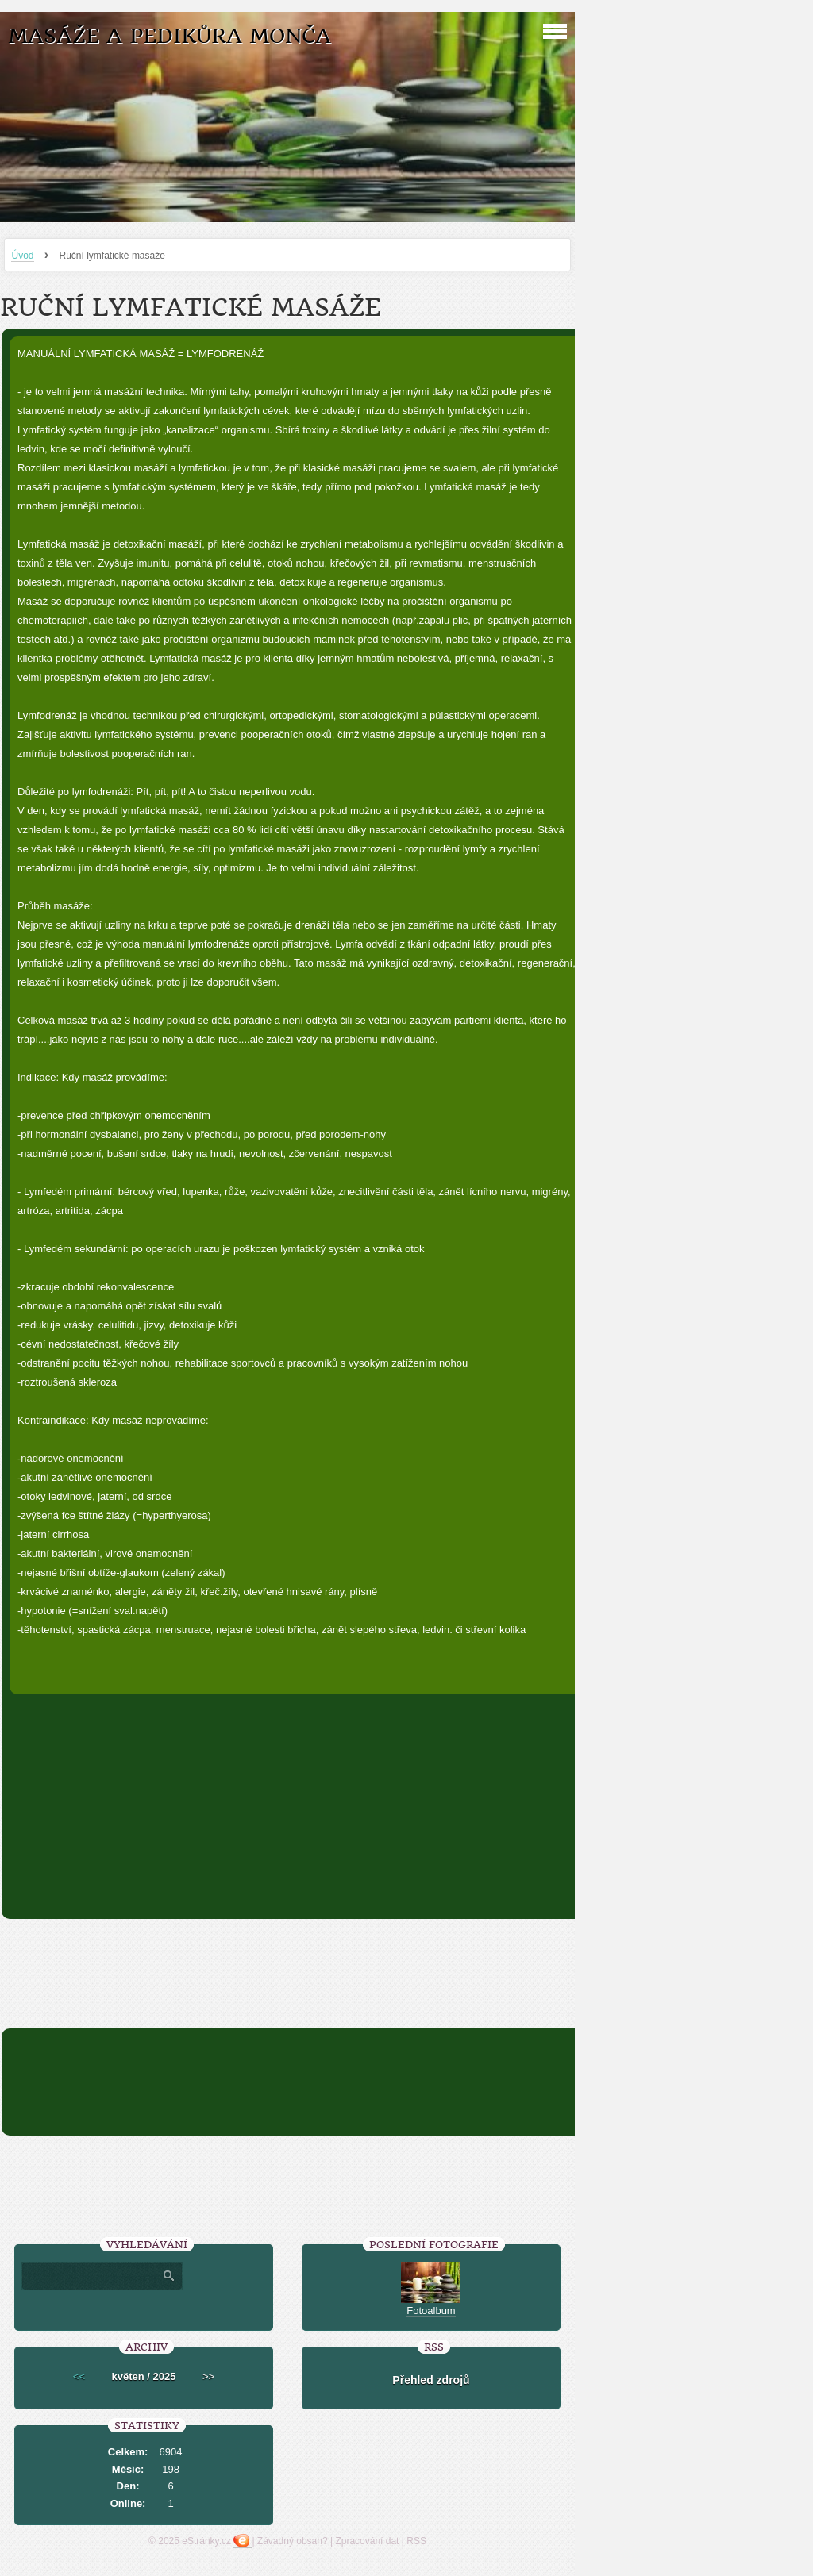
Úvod (22, 255)
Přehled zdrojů (430, 2380)
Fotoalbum (430, 2310)
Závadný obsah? (292, 2541)
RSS (416, 2541)
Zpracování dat (367, 2541)
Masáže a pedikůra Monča (169, 36)
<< (79, 2376)
